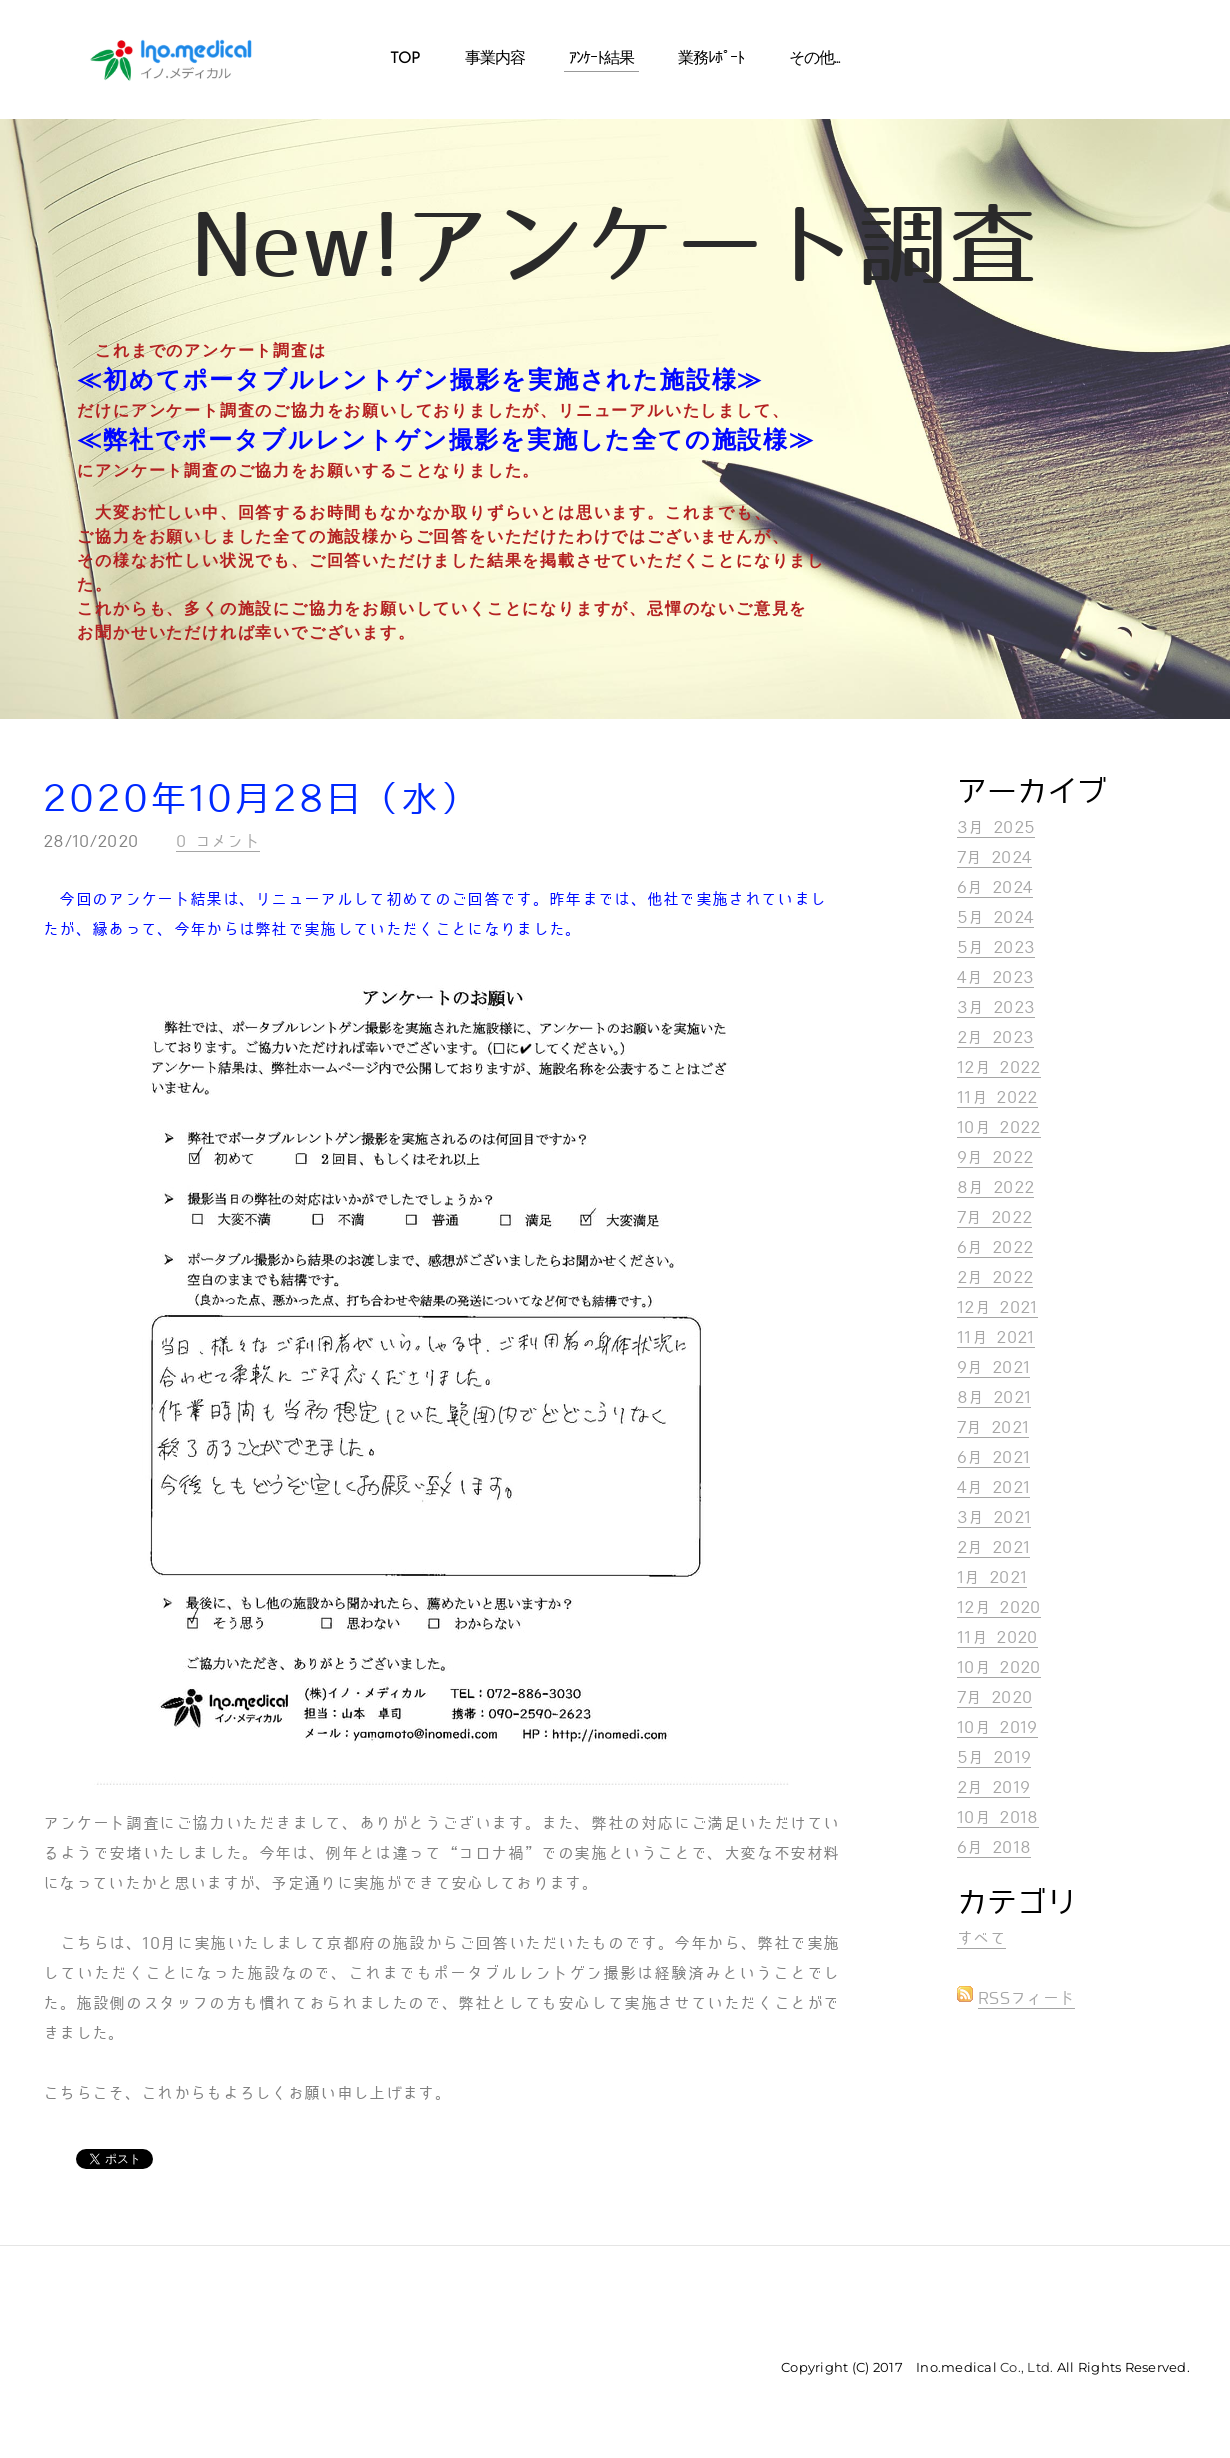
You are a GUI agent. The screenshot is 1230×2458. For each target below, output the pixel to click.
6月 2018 (994, 1847)
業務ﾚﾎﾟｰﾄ (711, 60)
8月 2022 (995, 1187)
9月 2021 (993, 1367)
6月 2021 (993, 1457)
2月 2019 (993, 1787)
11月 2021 (996, 1337)
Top (405, 60)
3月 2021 (994, 1517)
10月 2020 (999, 1667)
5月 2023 (996, 947)
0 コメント (218, 841)
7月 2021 (993, 1427)
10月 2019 (997, 1727)
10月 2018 (998, 1817)
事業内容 (495, 60)
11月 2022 (997, 1097)
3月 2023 (996, 1007)
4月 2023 (995, 977)
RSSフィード (1026, 1998)
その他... (814, 60)
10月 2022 (999, 1127)
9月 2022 (995, 1157)
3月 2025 (996, 827)
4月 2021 (993, 1487)
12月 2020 (999, 1607)
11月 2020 (997, 1637)
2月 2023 (995, 1037)
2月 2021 (993, 1547)
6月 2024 (995, 887)
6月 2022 (995, 1247)
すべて (981, 1938)
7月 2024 (994, 857)
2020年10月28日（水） (260, 799)
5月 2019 (994, 1757)
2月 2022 (995, 1277)
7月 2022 (994, 1217)
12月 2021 (997, 1307)
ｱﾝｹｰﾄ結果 (601, 60)
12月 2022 (999, 1067)
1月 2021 (992, 1577)
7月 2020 (994, 1697)
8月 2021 (994, 1397)
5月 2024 (995, 917)
